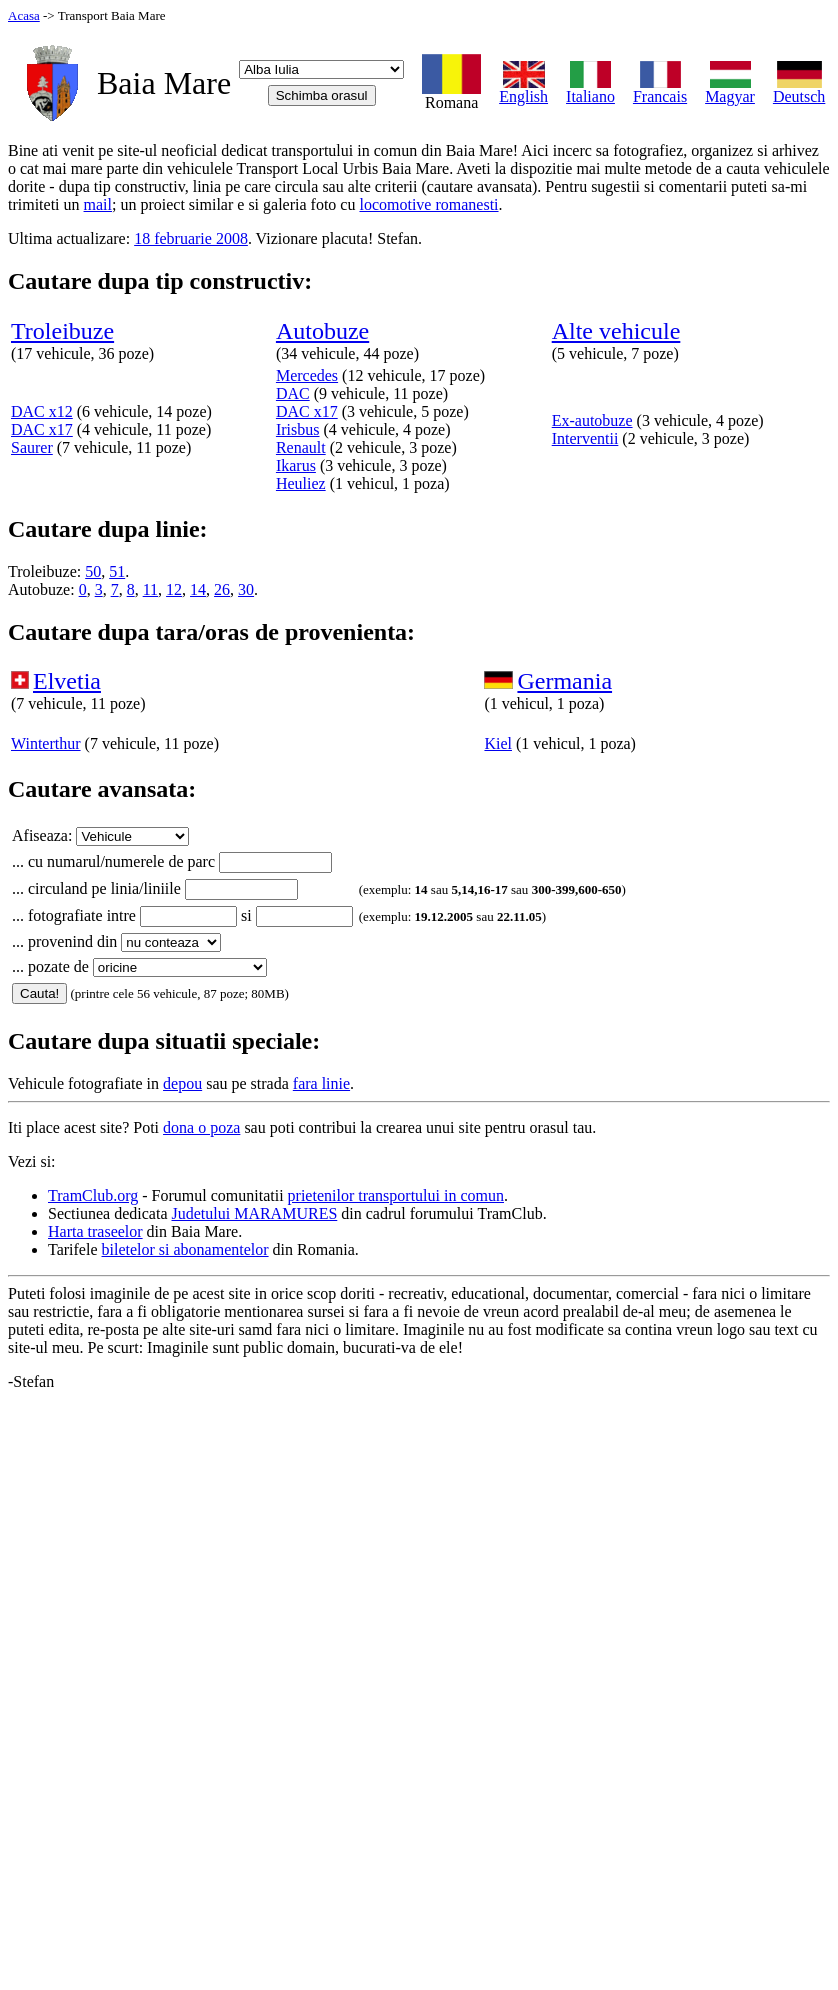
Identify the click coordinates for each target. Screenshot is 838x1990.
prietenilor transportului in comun (396, 1195)
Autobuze (322, 331)
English (523, 89)
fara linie (321, 1083)
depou (182, 1083)
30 (246, 589)
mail (98, 204)
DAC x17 (42, 429)
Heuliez (301, 483)
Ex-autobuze (592, 420)
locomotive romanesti (428, 204)
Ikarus (296, 465)
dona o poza (201, 1127)
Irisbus (298, 429)
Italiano (590, 89)
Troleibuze (62, 331)
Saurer (32, 447)
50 (93, 571)
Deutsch (799, 89)
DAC (293, 393)
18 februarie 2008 (191, 238)
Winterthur (46, 743)
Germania (564, 681)
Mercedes (307, 375)
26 (222, 589)
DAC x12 (42, 411)
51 (117, 571)
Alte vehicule (616, 331)
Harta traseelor (95, 1231)
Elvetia (67, 681)
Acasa (24, 15)
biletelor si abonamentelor (185, 1249)
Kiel (498, 743)
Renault (301, 447)
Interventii (585, 438)
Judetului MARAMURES (255, 1213)
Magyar (730, 89)
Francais (660, 89)
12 (174, 589)
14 (198, 589)
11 (150, 589)
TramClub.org (93, 1195)
